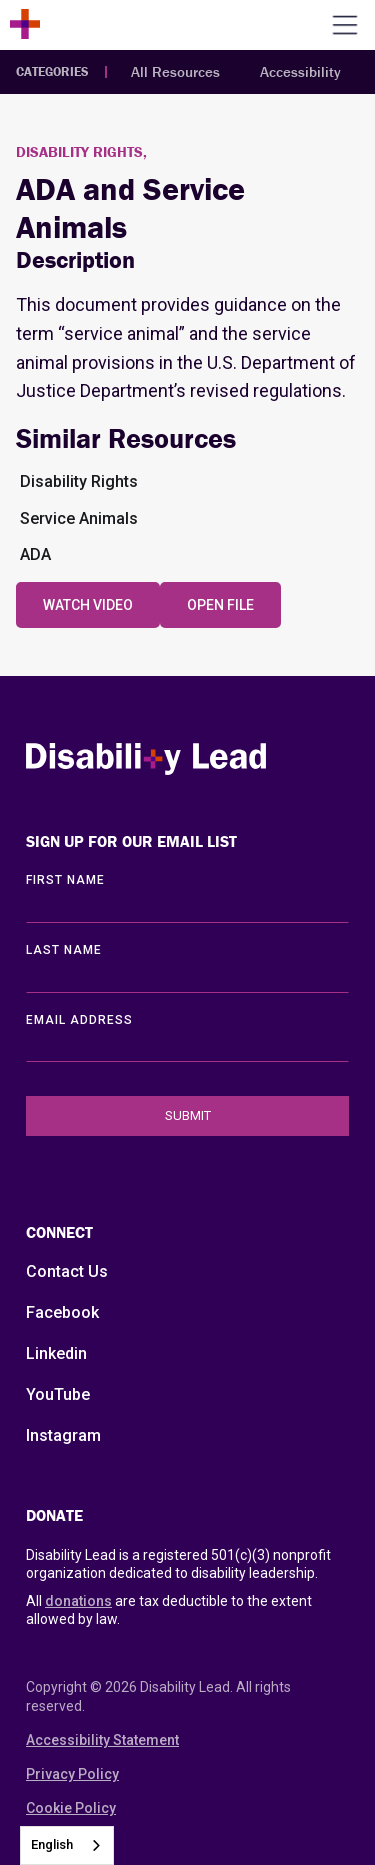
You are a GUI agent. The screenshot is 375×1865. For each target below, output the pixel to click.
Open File (220, 605)
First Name (65, 880)
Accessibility (300, 71)
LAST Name (64, 950)
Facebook (62, 1312)
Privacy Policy (72, 1774)
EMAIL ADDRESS (79, 1020)
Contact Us (67, 1271)
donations (78, 1601)
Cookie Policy (71, 1808)
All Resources (175, 71)
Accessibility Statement (102, 1740)
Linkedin (56, 1353)
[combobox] (67, 1845)
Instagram (63, 1435)
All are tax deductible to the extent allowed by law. (169, 1609)
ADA (35, 554)
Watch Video (88, 605)
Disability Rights (79, 481)
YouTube (58, 1394)
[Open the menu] (345, 25)
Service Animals (79, 518)
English (52, 1844)
